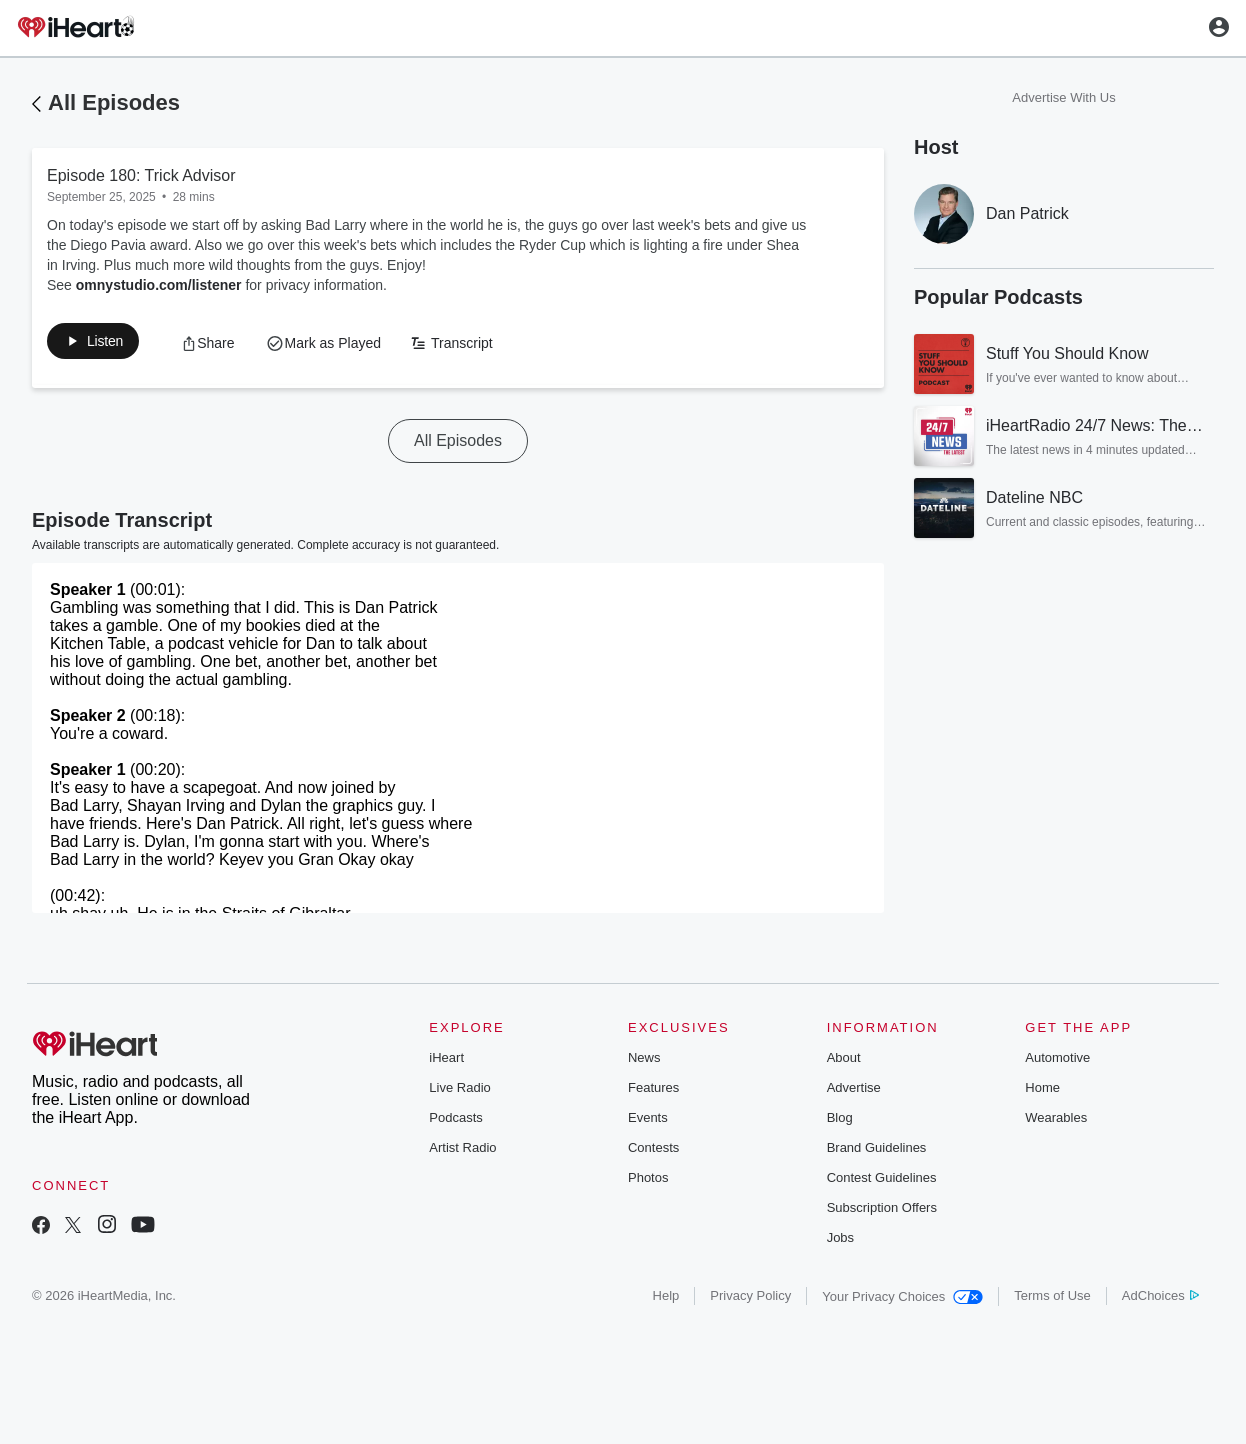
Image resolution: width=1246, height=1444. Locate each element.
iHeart (446, 1061)
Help (666, 1299)
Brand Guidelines (877, 1151)
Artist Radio (462, 1151)
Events (648, 1121)
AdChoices (1160, 1299)
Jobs (840, 1241)
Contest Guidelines (882, 1181)
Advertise (854, 1091)
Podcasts (455, 1121)
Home (1042, 1091)
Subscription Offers (882, 1211)
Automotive (1057, 1061)
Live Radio (459, 1091)
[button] (104, 345)
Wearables (1056, 1121)
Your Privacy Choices (902, 1300)
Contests (653, 1151)
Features (653, 1091)
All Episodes (114, 102)
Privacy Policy (750, 1299)
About (844, 1061)
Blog (840, 1121)
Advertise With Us (1063, 97)
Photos (648, 1181)
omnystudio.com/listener (159, 285)
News (644, 1061)
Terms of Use (1052, 1299)
